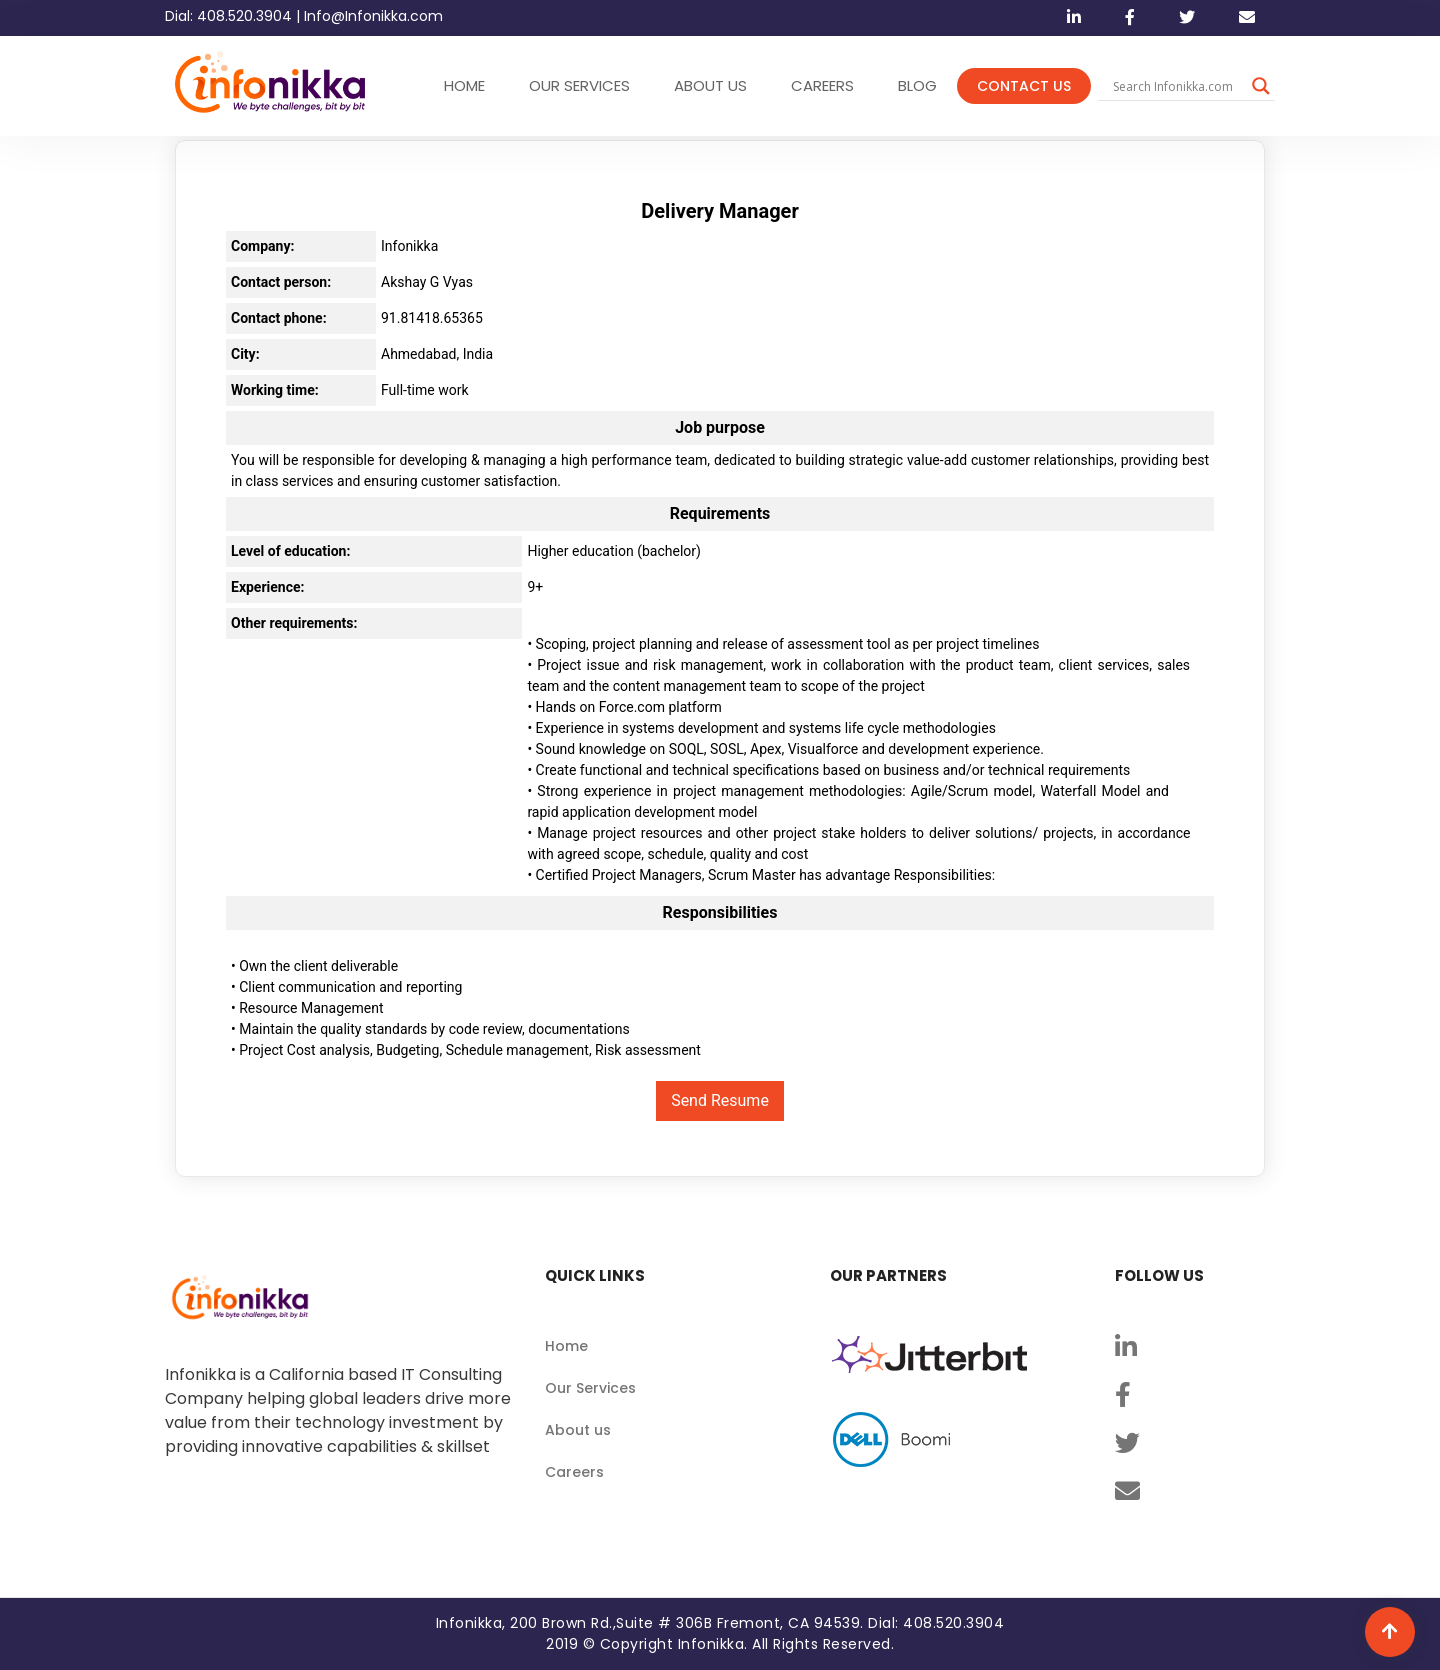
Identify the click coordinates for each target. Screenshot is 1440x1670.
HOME (464, 85)
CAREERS (822, 85)
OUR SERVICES (579, 85)
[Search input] (1177, 86)
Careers (574, 1472)
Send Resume (720, 1100)
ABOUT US (710, 85)
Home (566, 1346)
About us (578, 1430)
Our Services (590, 1388)
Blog (917, 85)
